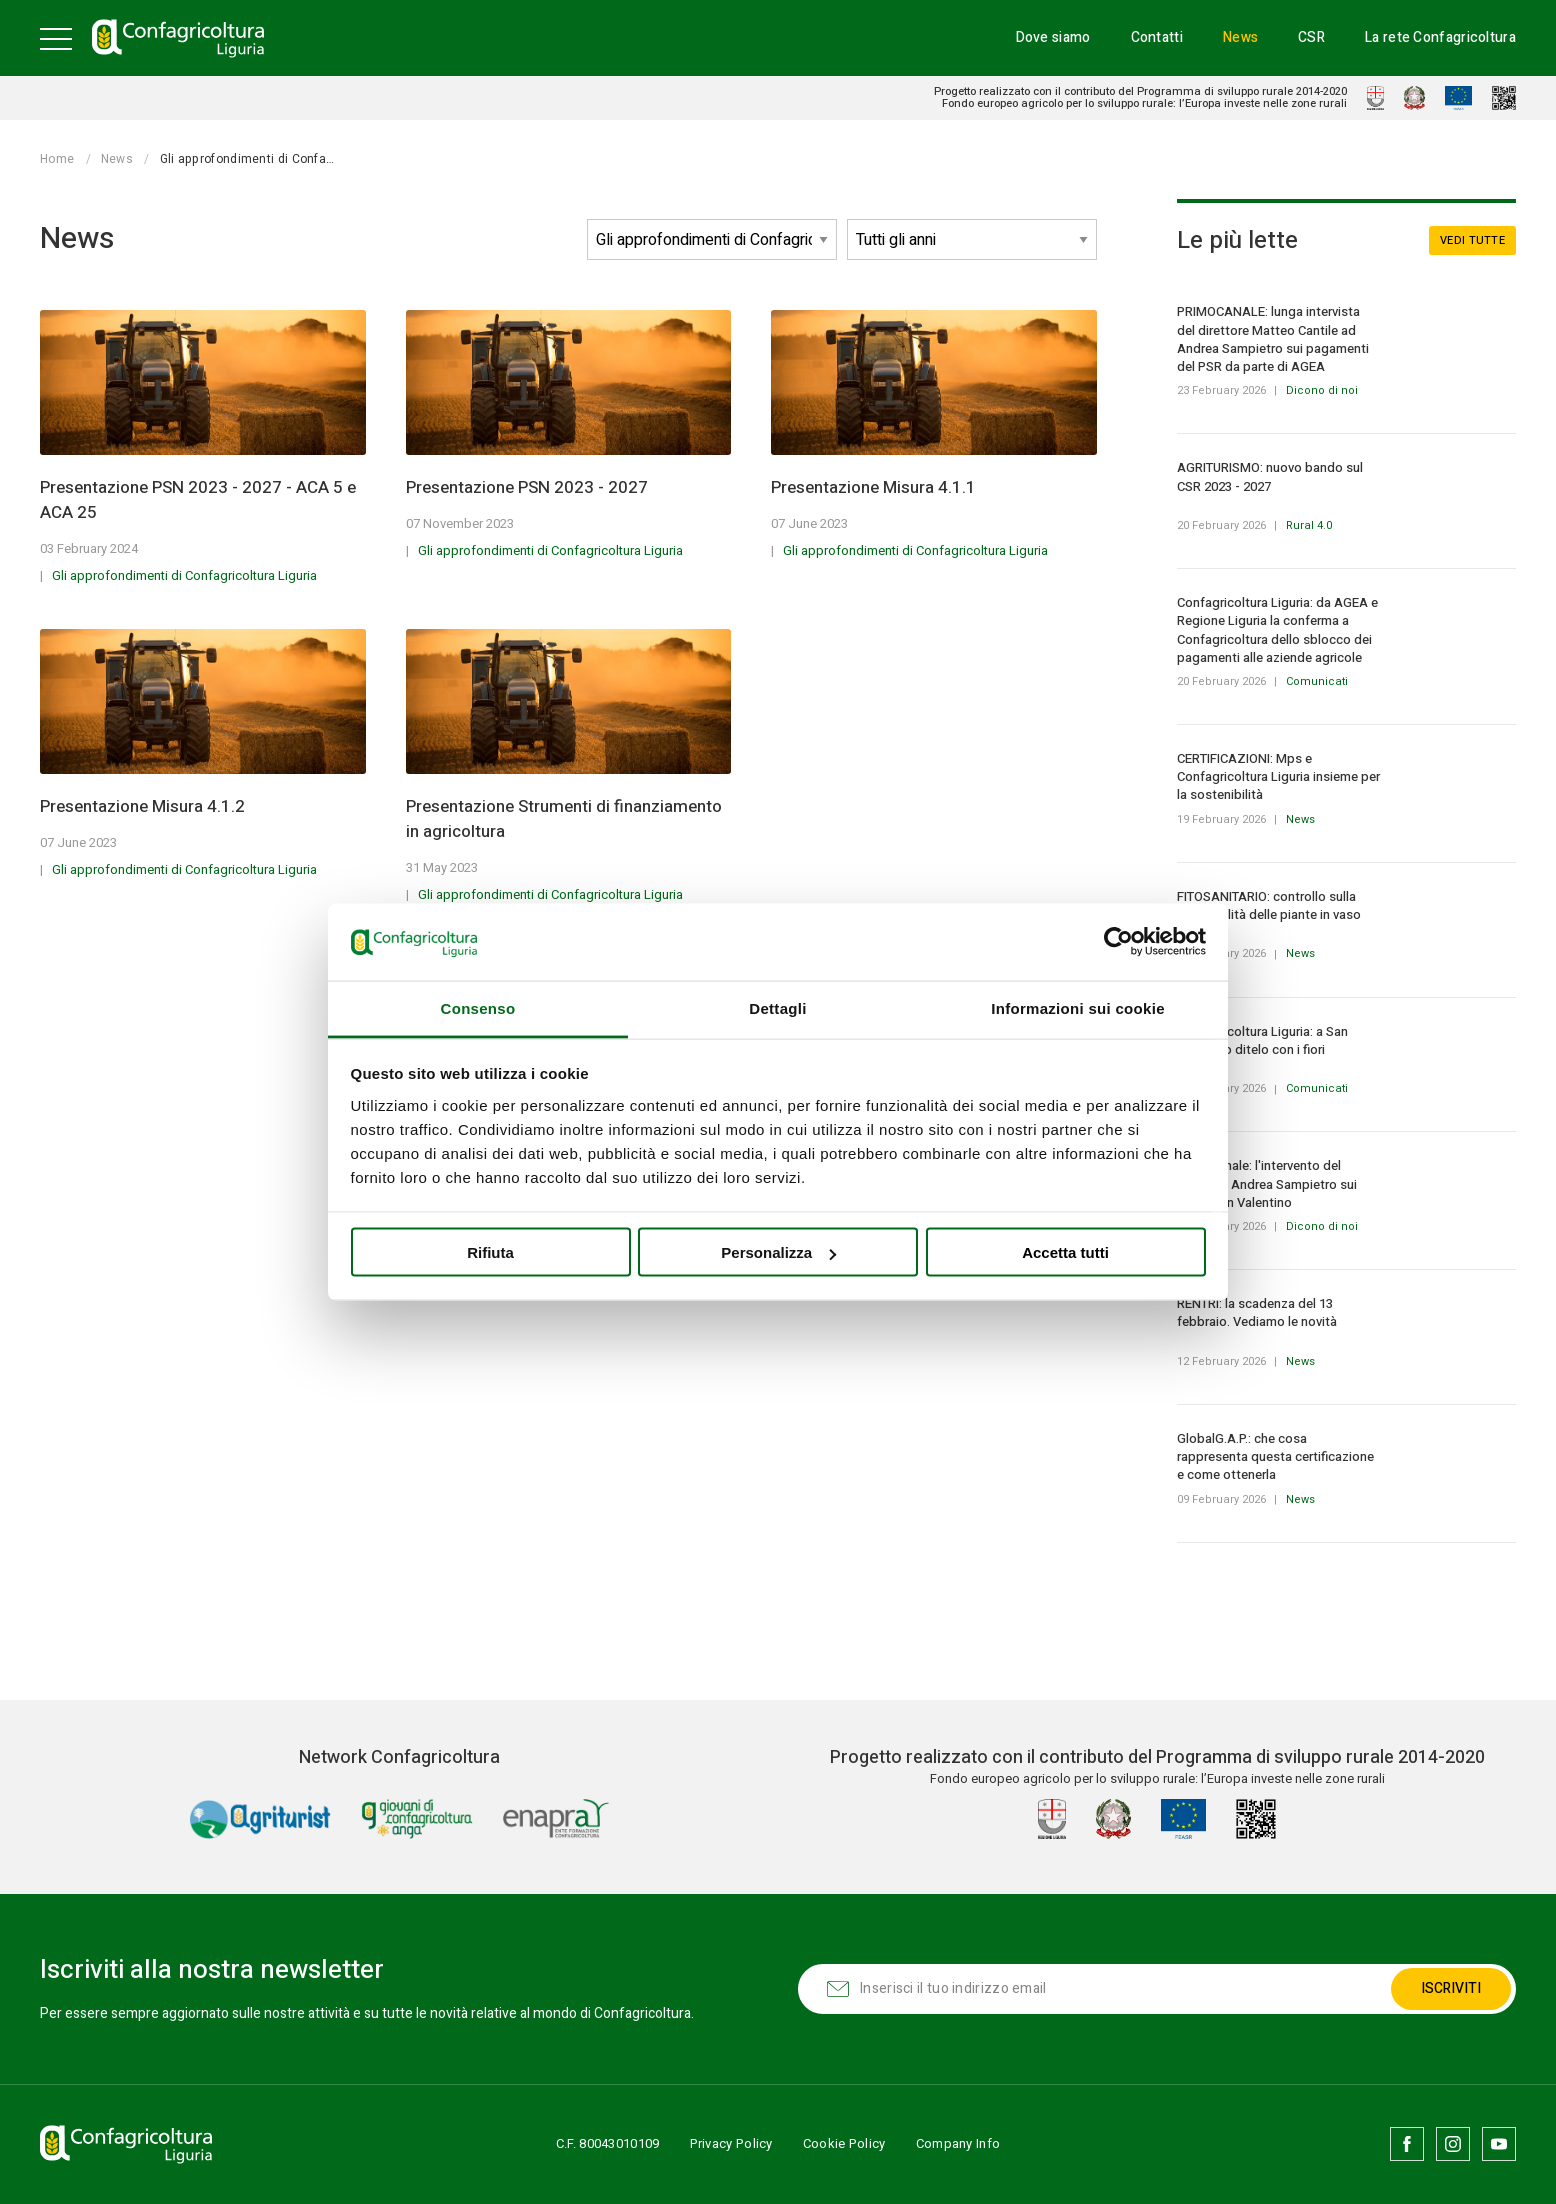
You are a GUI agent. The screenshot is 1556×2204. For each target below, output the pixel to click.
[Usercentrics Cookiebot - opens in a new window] (1118, 942)
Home (57, 159)
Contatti (1157, 37)
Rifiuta (490, 1252)
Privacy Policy (731, 2143)
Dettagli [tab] (777, 1007)
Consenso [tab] (478, 1007)
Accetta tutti (1065, 1252)
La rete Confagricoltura (1440, 37)
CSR (1311, 37)
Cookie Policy (844, 2143)
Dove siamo (1053, 37)
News (1240, 37)
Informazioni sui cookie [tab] (1078, 1007)
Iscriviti (1451, 1988)
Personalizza (778, 1252)
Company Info (958, 2143)
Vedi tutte (1472, 240)
